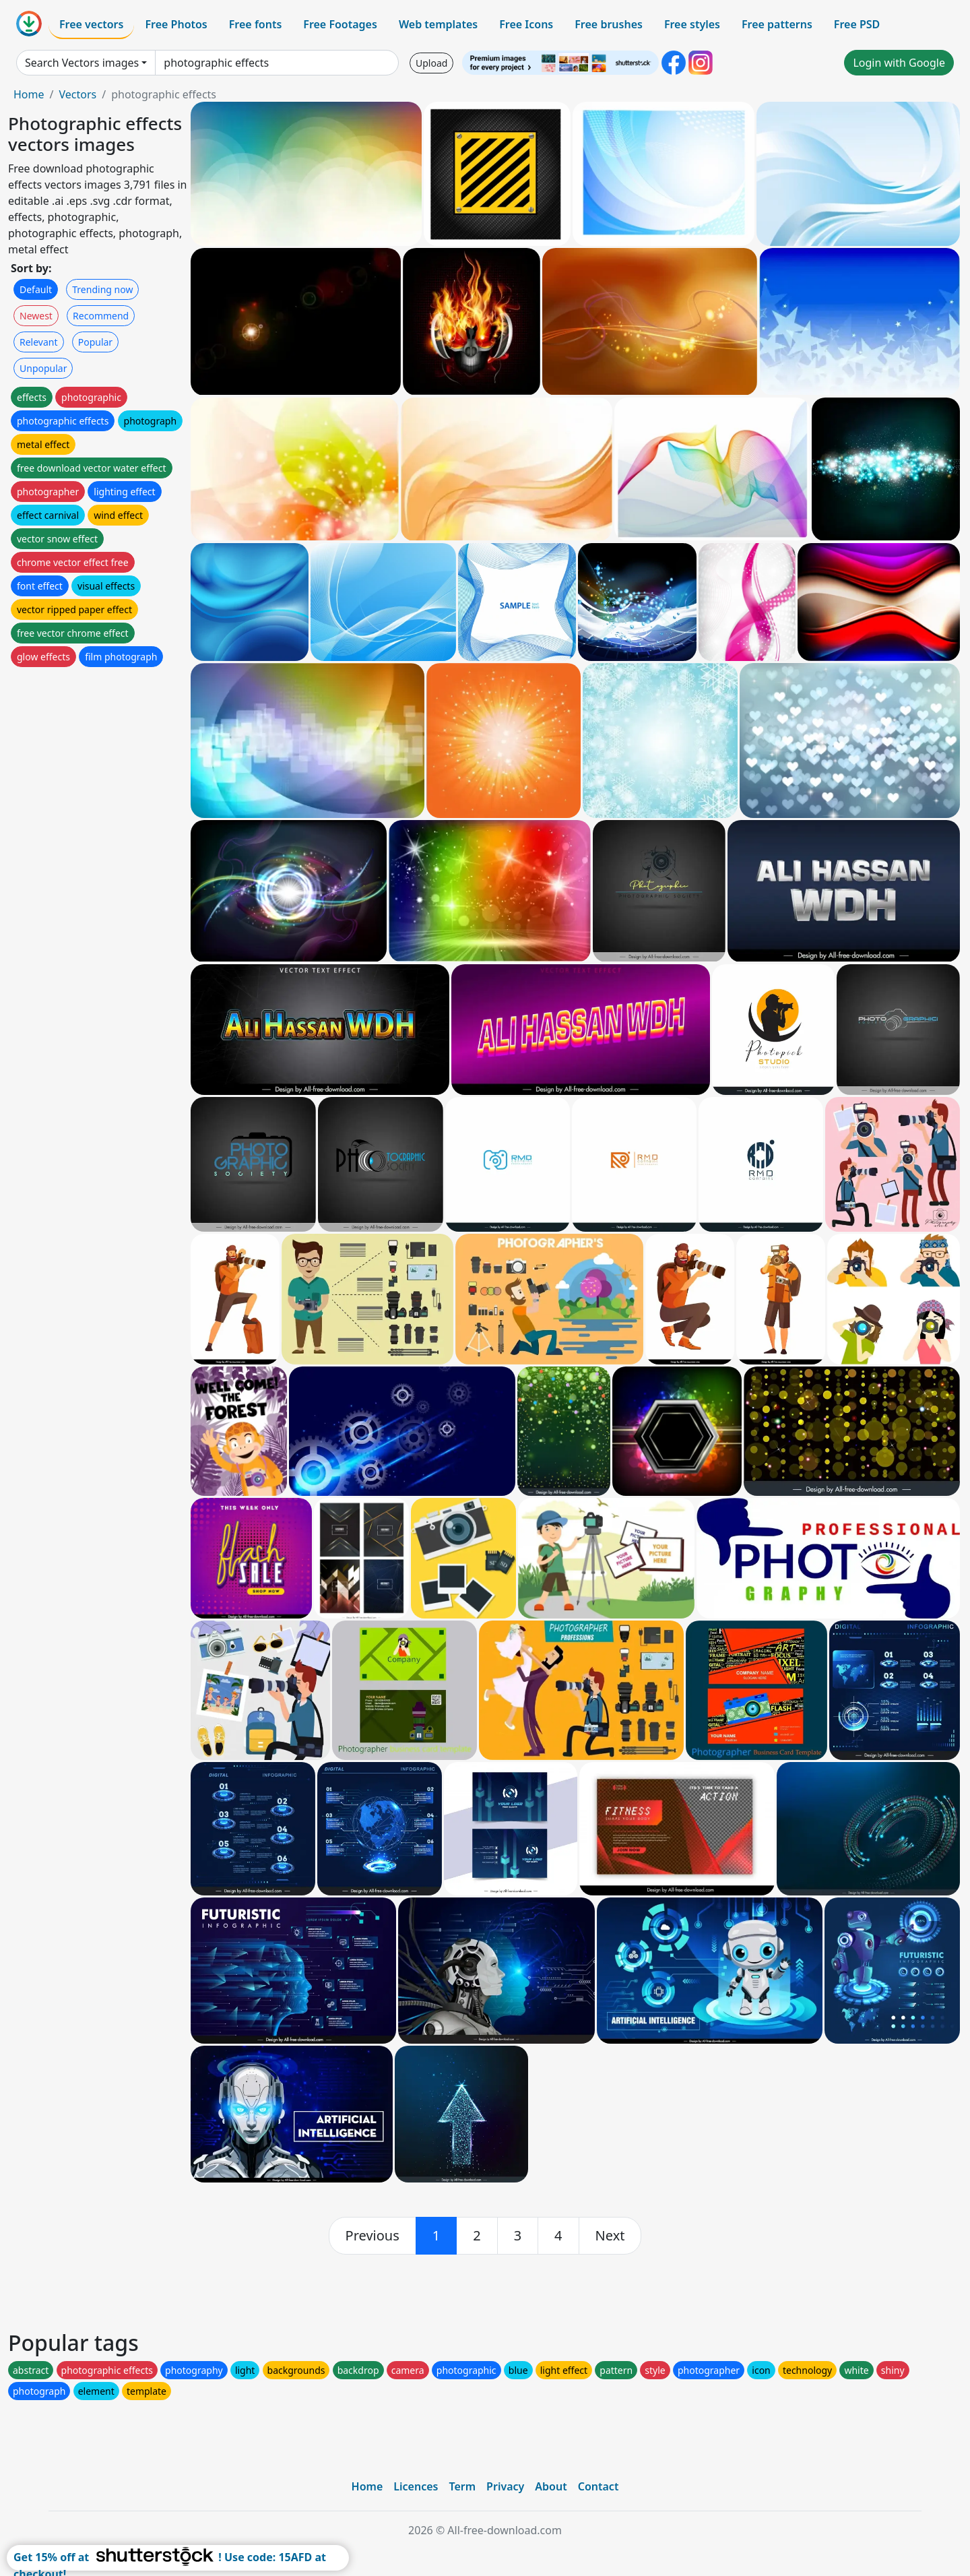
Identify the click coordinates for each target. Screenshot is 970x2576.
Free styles (692, 24)
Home (28, 94)
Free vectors (91, 24)
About (551, 2486)
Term (462, 2486)
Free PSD (857, 24)
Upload (431, 63)
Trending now (102, 289)
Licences (415, 2486)
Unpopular (43, 368)
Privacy (505, 2486)
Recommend (101, 315)
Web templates (438, 24)
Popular (95, 342)
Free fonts (255, 24)
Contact (598, 2486)
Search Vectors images (82, 62)
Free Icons (526, 24)
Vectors (77, 94)
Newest (36, 315)
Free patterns (777, 24)
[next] (610, 2236)
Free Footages (340, 24)
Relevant (39, 342)
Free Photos (176, 24)
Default (36, 289)
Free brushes (609, 24)
